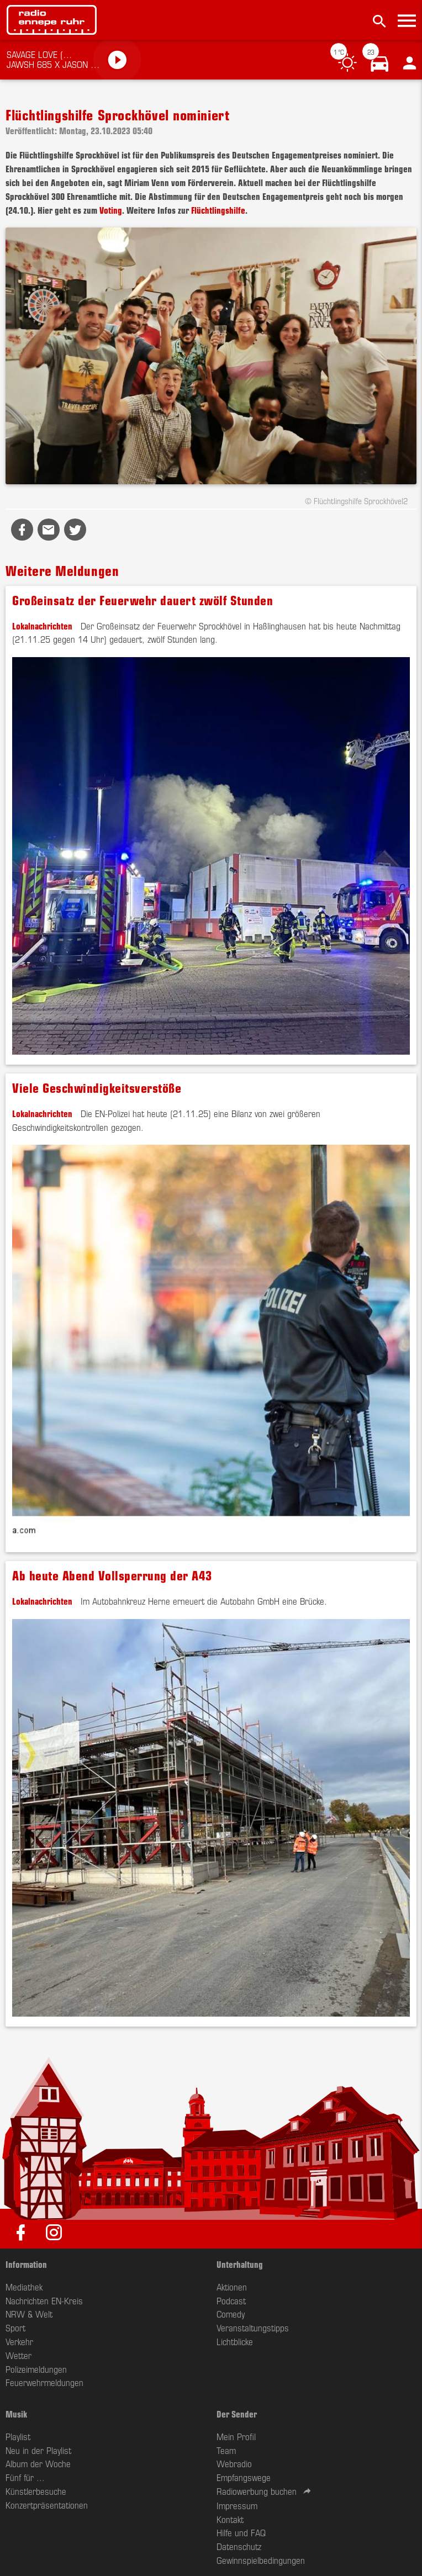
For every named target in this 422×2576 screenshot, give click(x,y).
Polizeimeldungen (36, 2369)
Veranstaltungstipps (253, 2327)
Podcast (231, 2300)
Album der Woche (38, 2463)
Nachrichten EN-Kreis (44, 2300)
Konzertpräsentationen (47, 2504)
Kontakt (230, 2519)
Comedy (231, 2313)
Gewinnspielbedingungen (261, 2560)
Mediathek (24, 2286)
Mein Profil (236, 2436)
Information (26, 2264)
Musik (16, 2413)
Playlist (18, 2436)
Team (226, 2450)
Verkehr (19, 2341)
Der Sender (237, 2413)
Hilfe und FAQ (241, 2532)
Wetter (18, 2355)
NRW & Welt (29, 2313)
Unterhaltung (240, 2264)
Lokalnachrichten (42, 625)
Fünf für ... (25, 2477)
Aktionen (232, 2286)
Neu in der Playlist (38, 2450)
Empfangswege (244, 2477)
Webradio (234, 2463)
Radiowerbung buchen (257, 2491)
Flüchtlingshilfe (218, 209)
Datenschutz (239, 2546)
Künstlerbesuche (36, 2491)
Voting (110, 209)
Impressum (237, 2505)
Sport (15, 2327)
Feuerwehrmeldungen (44, 2382)
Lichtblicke (235, 2341)
